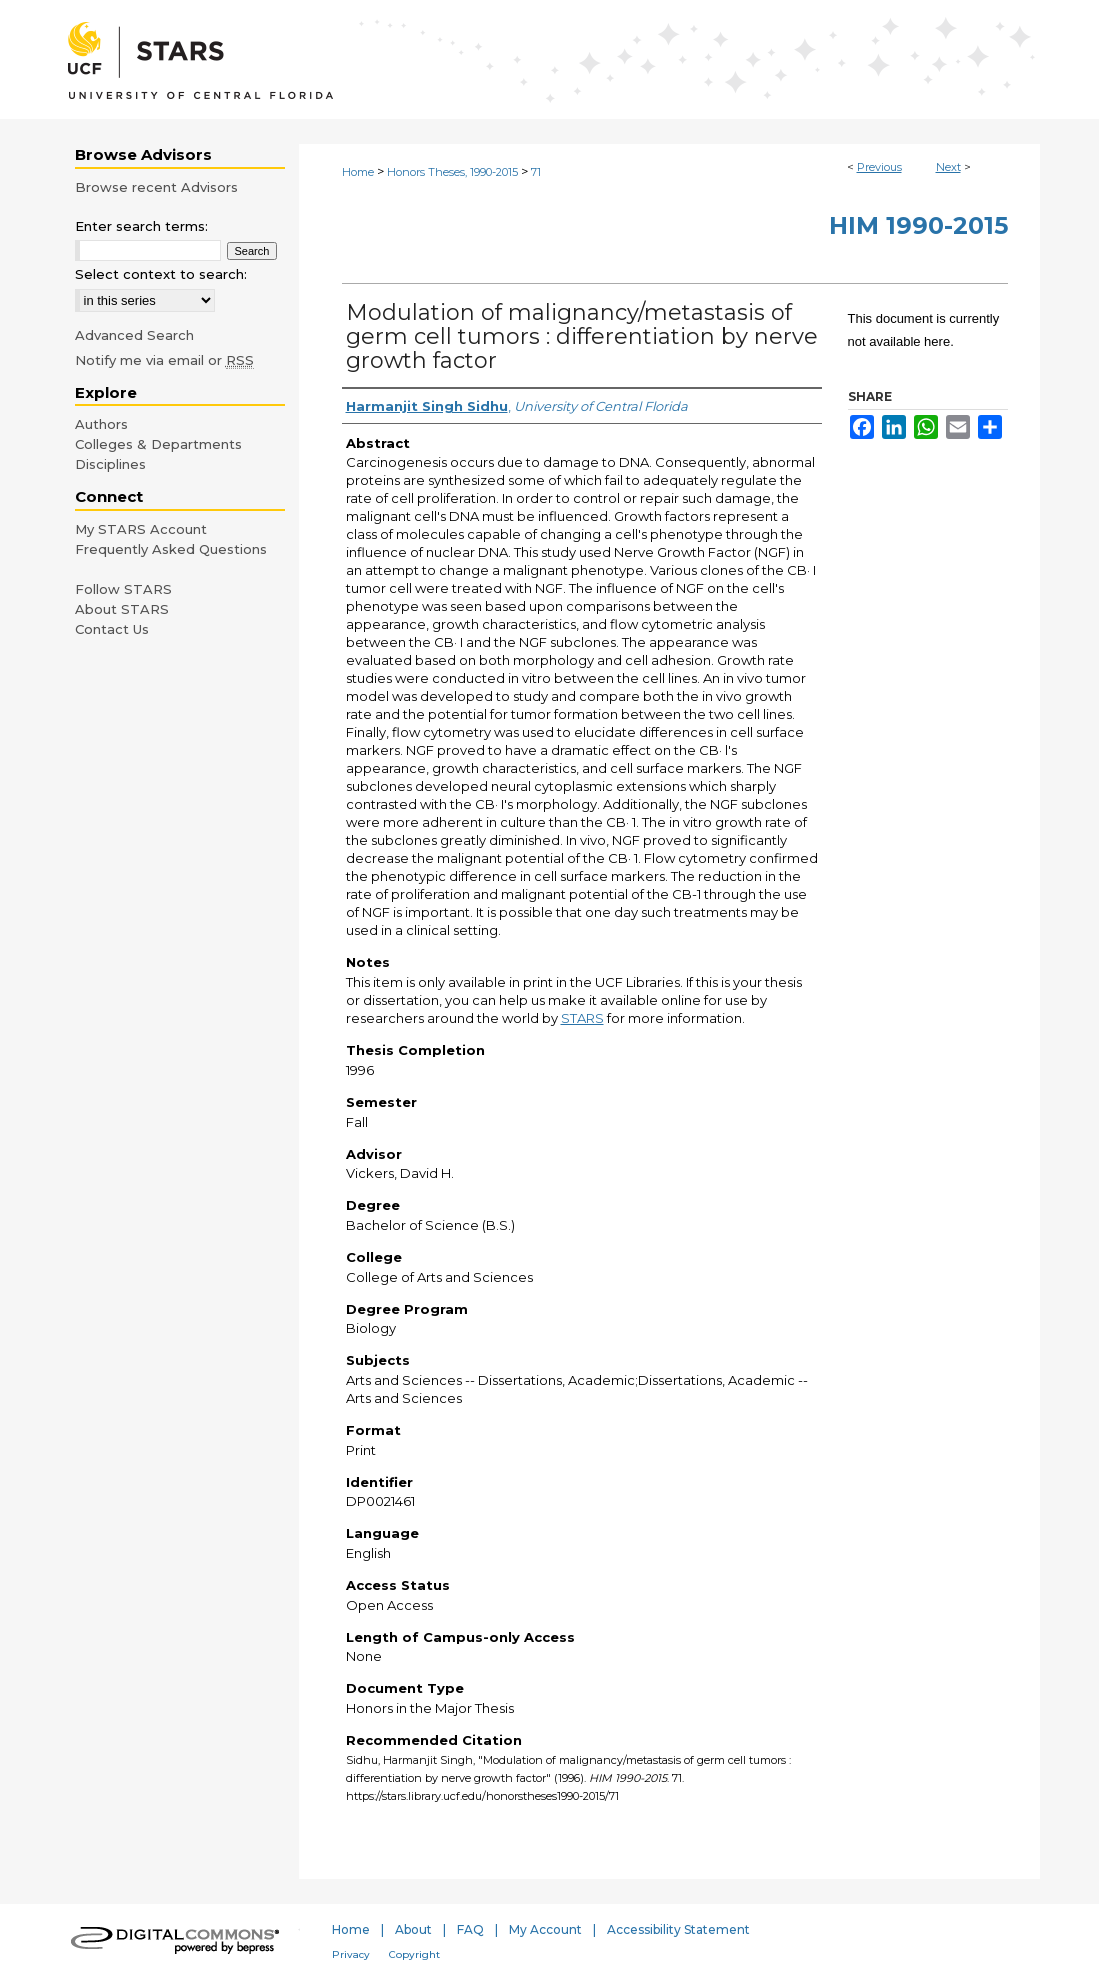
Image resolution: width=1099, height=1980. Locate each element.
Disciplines (110, 464)
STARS (582, 1018)
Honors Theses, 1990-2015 (452, 172)
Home (358, 172)
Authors (101, 424)
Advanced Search (134, 335)
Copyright (414, 1954)
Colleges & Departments (158, 444)
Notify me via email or (164, 360)
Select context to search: (161, 274)
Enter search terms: (141, 226)
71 (536, 172)
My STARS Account (141, 529)
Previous (879, 167)
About (413, 1929)
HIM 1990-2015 (918, 225)
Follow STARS (123, 589)
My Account (545, 1929)
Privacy (351, 1954)
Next (948, 167)
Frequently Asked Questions (171, 549)
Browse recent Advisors (156, 187)
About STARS (122, 609)
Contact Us (112, 629)
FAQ (470, 1929)
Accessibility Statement (678, 1929)
